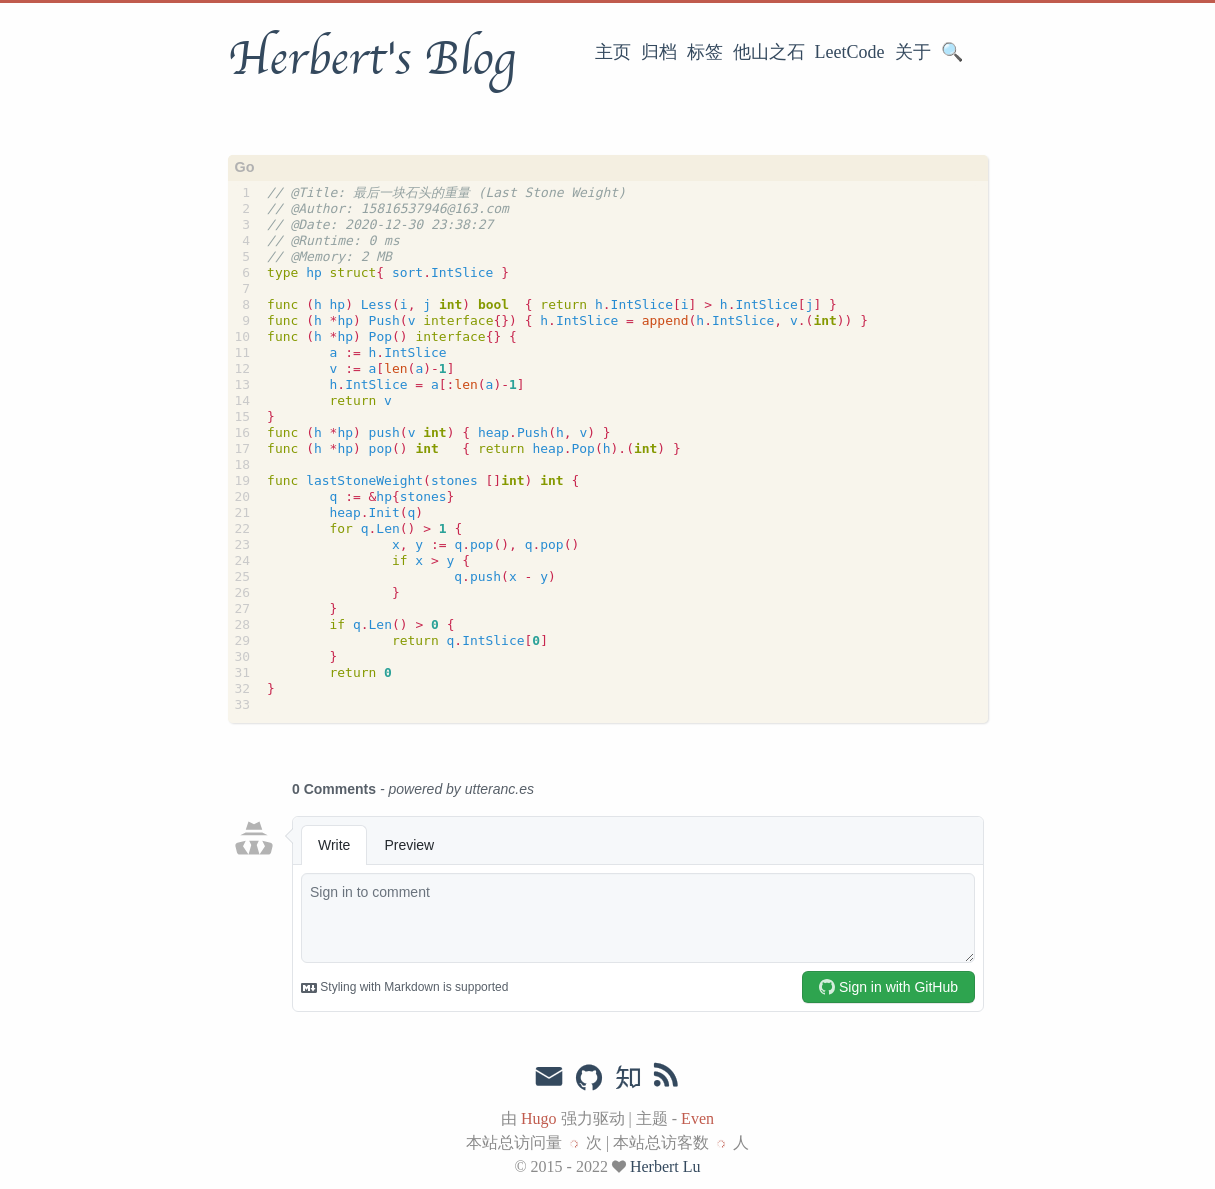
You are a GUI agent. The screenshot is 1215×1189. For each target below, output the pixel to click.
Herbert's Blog (371, 59)
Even (697, 1118)
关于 (913, 52)
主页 (613, 52)
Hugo (539, 1118)
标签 (705, 52)
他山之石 (769, 52)
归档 (659, 52)
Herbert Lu (665, 1166)
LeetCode (850, 52)
